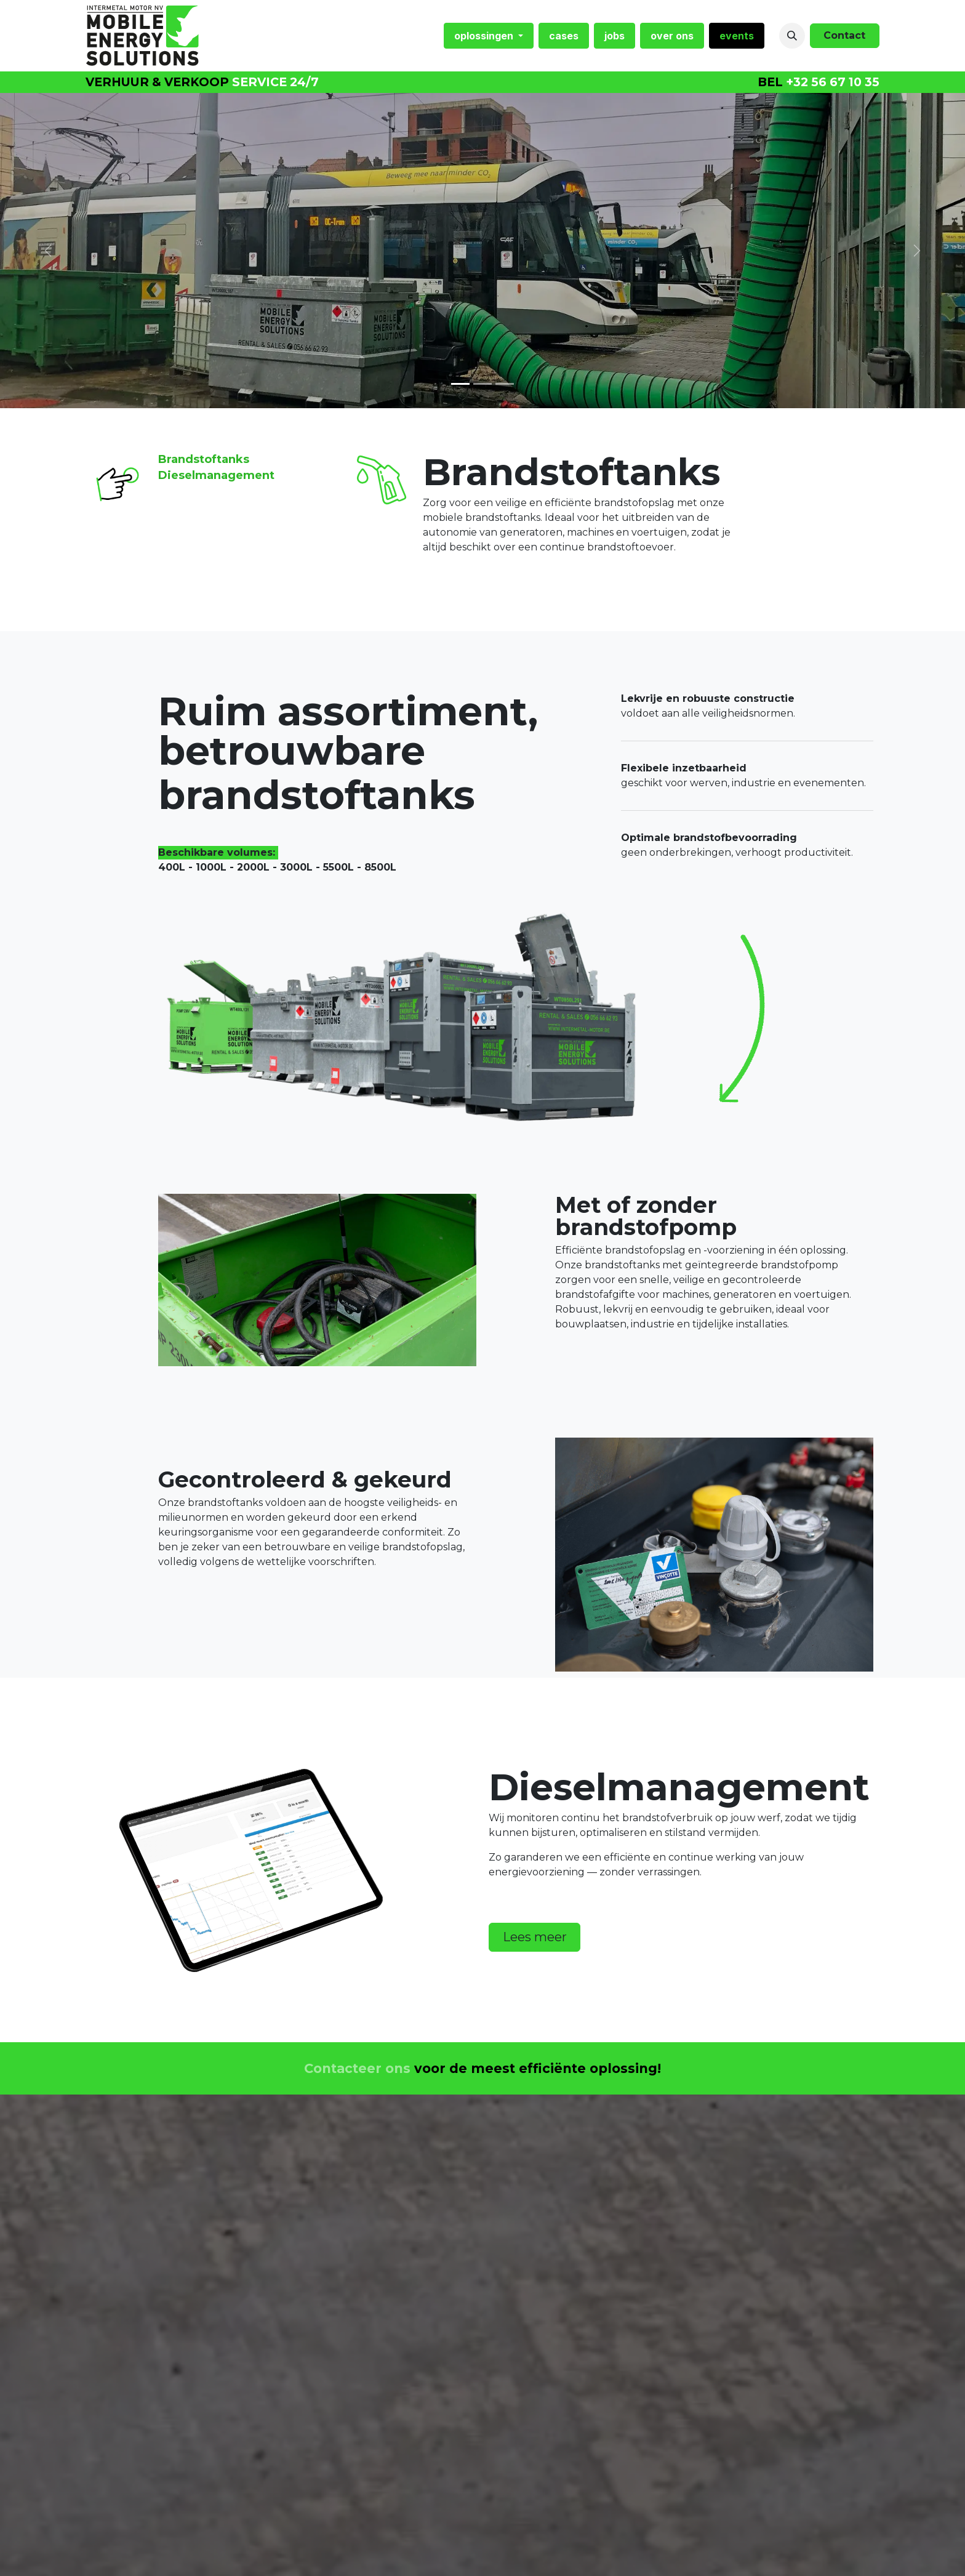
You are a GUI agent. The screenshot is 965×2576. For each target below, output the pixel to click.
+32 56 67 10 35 (832, 81)
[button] (792, 36)
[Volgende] (916, 250)
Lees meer (535, 1937)
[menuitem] (489, 36)
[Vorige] (48, 250)
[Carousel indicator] (482, 384)
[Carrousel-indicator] (460, 384)
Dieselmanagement (216, 475)
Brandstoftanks (203, 459)
